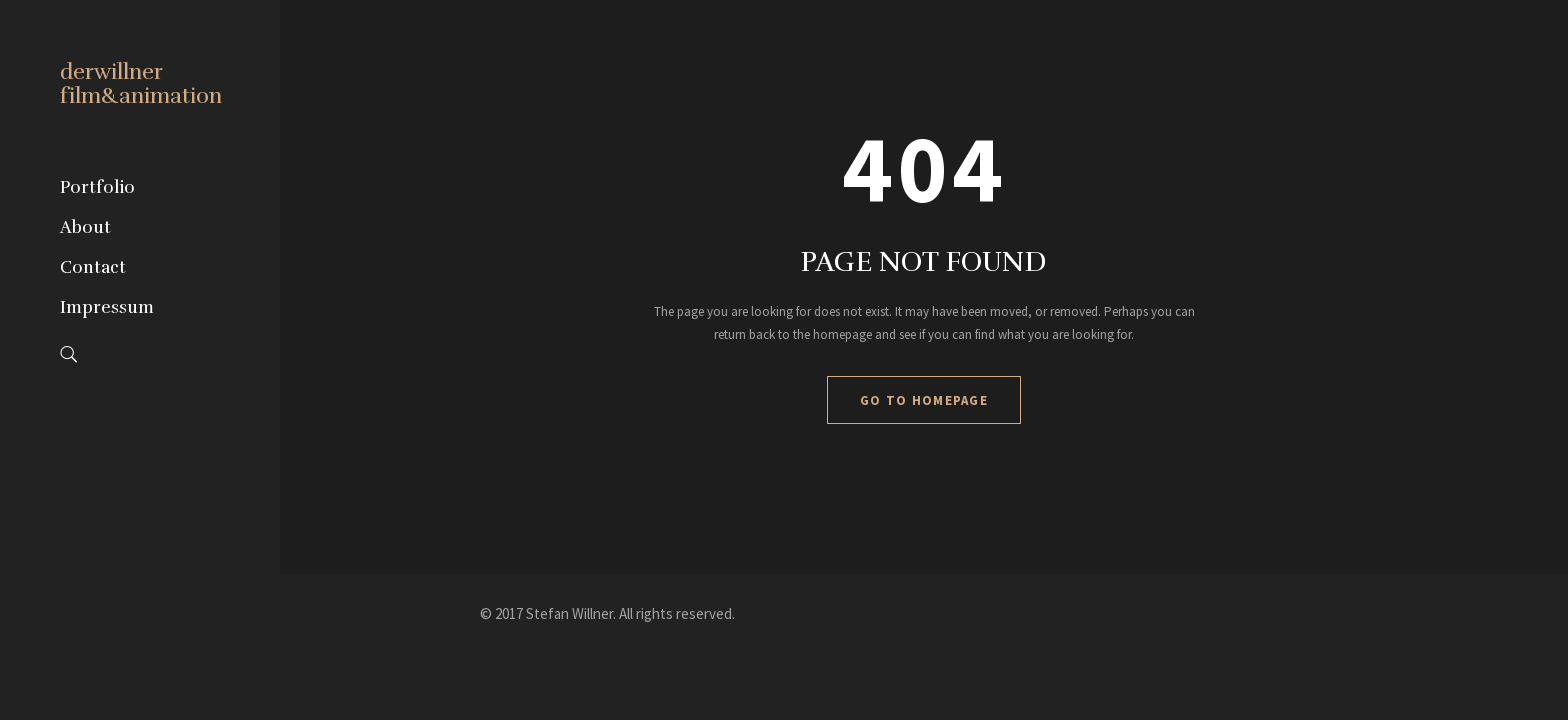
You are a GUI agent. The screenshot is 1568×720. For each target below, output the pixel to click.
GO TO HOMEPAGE (924, 400)
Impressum (107, 307)
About (85, 227)
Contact (93, 267)
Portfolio (97, 187)
